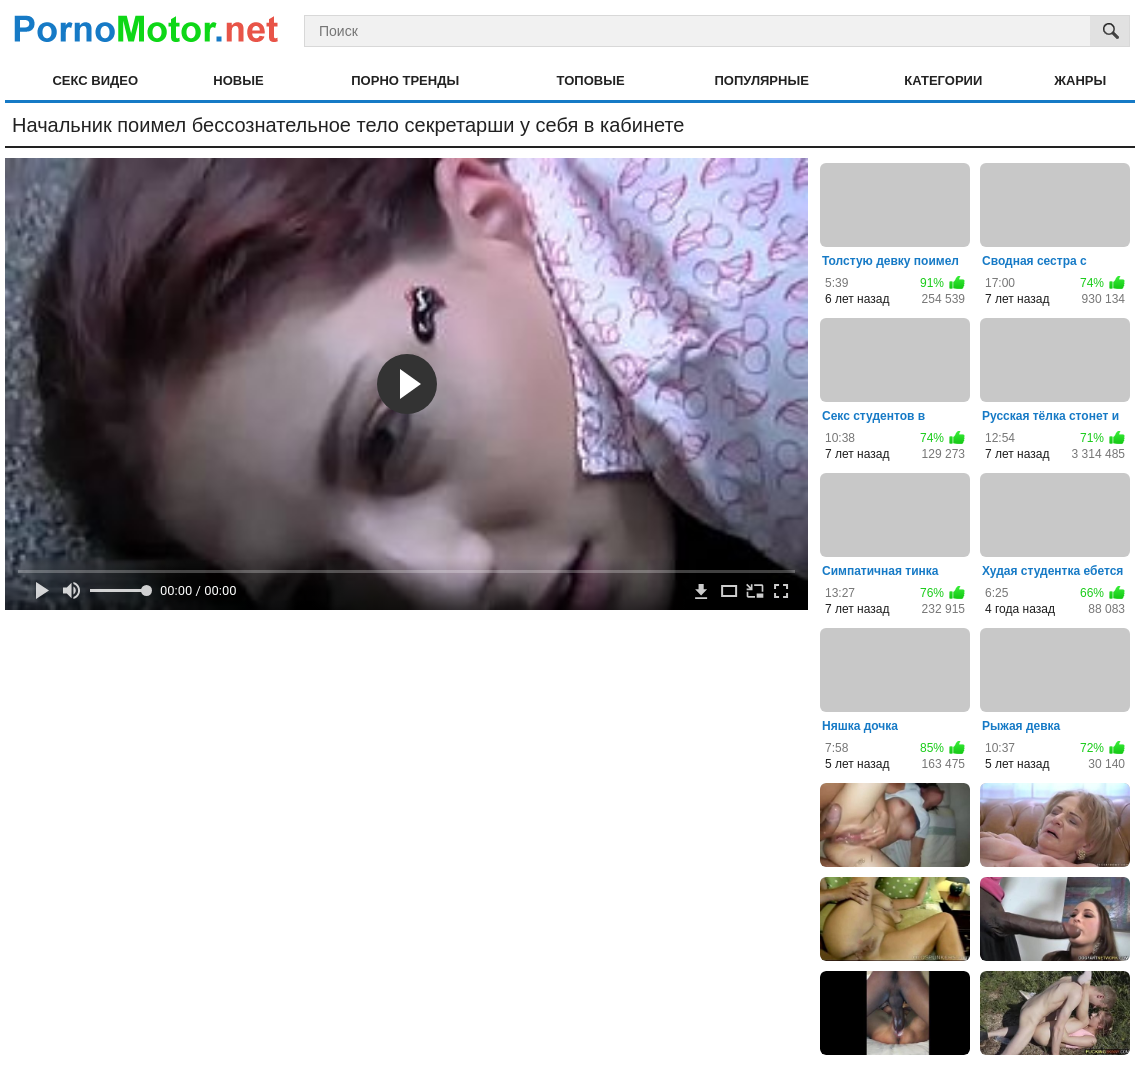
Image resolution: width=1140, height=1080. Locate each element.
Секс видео (95, 80)
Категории (943, 80)
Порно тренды (405, 80)
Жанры (1080, 80)
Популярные (762, 80)
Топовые (591, 80)
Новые (238, 80)
